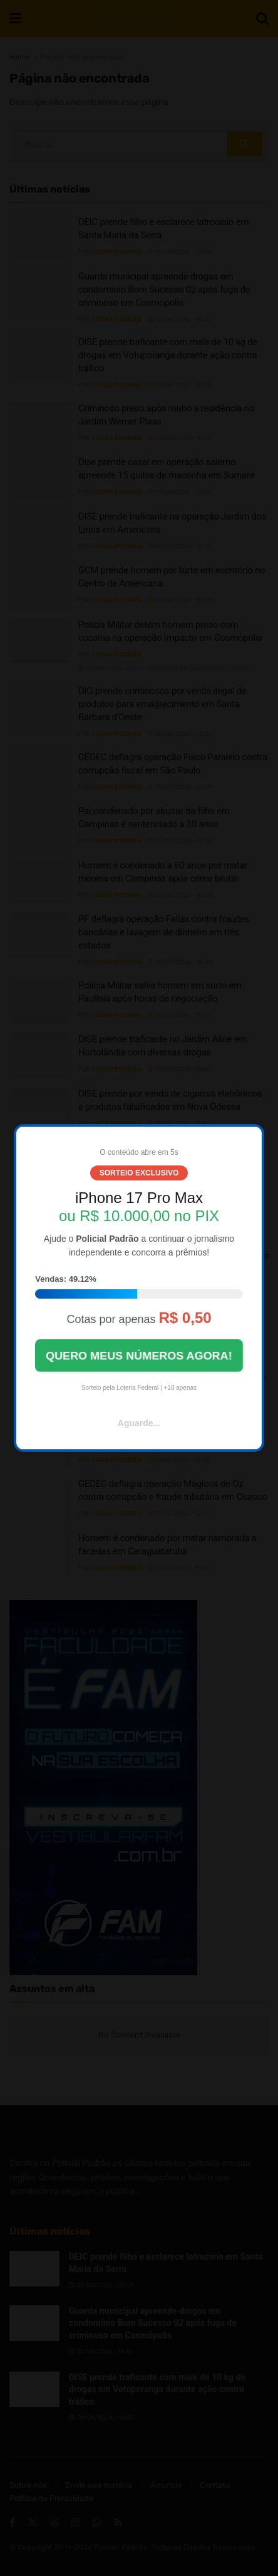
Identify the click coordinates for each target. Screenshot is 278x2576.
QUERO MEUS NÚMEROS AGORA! (139, 1355)
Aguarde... (139, 1423)
